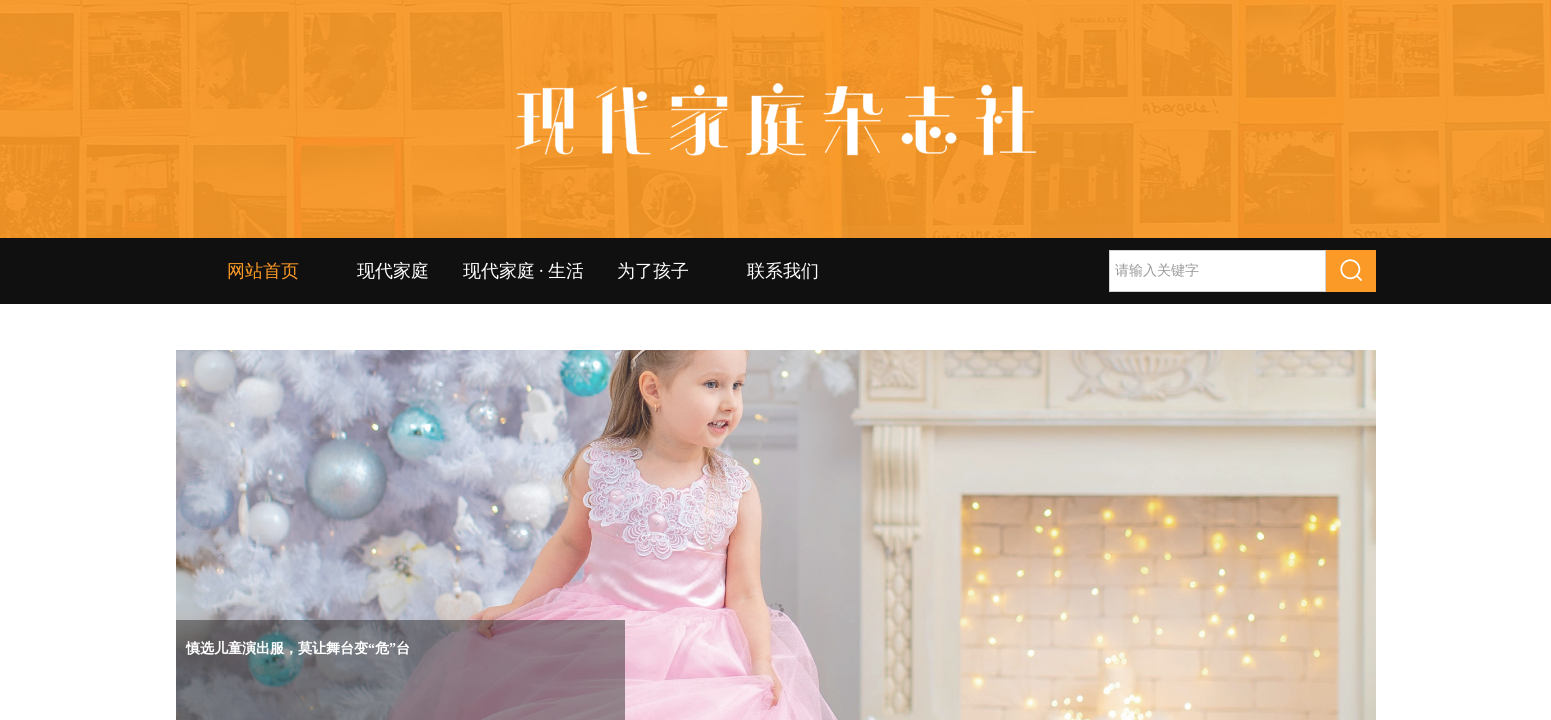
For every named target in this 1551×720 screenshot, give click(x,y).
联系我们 (783, 271)
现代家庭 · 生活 (523, 271)
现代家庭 (393, 271)
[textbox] (1217, 271)
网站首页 (263, 271)
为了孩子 (653, 271)
